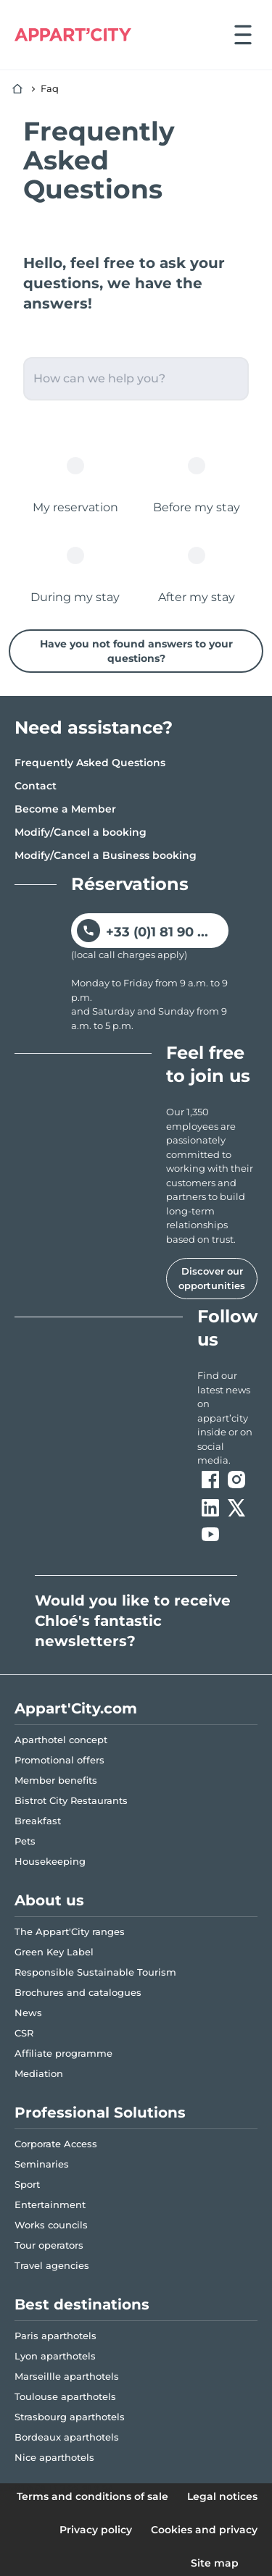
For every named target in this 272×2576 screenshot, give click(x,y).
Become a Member (65, 808)
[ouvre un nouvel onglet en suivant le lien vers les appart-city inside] (227, 1418)
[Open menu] (242, 34)
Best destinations (82, 2304)
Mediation (39, 2073)
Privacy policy (95, 2529)
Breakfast (38, 1820)
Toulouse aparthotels (65, 2396)
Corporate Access (56, 2143)
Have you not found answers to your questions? (136, 651)
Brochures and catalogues (78, 1992)
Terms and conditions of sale (92, 2496)
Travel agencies (52, 2265)
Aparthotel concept (61, 1739)
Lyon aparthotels (55, 2356)
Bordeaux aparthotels (67, 2437)
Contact (36, 785)
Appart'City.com (76, 1708)
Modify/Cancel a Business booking (106, 855)
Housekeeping (50, 1861)
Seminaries (42, 2164)
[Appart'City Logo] (73, 34)
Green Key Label (54, 1952)
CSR (24, 2033)
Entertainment (50, 2204)
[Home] (17, 89)
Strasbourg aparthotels (70, 2416)
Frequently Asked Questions (90, 762)
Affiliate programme (63, 2053)
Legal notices (222, 2496)
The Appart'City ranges (70, 1931)
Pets (25, 1841)
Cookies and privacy (204, 2529)
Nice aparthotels (54, 2457)
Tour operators (49, 2245)
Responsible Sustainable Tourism (95, 1972)
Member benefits (56, 1780)
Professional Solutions (100, 2112)
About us (49, 1900)
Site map (215, 2562)
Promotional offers (59, 1760)
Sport (27, 2184)
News (28, 2012)
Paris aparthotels (55, 2335)
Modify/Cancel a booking (81, 832)
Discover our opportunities (211, 1278)
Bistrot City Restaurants (71, 1800)
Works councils (51, 2225)
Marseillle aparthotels (67, 2376)
